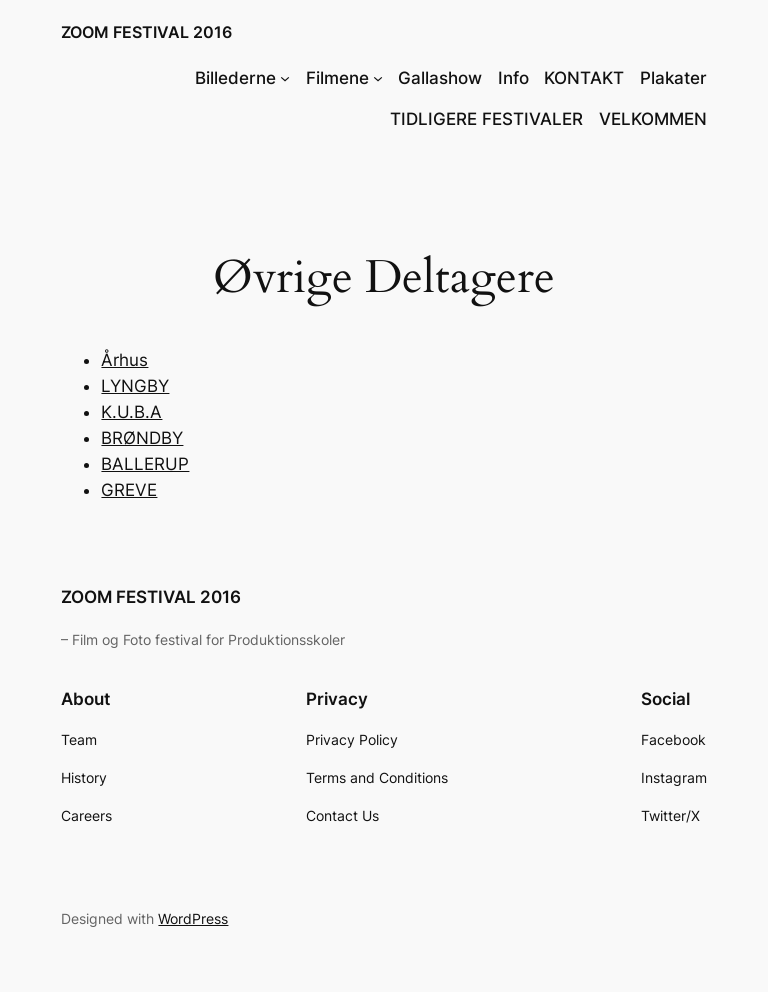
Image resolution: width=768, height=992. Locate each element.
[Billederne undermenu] (285, 78)
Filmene (337, 78)
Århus (124, 360)
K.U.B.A (131, 412)
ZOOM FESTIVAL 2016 (146, 32)
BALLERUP (145, 464)
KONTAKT (584, 78)
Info (513, 78)
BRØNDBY (142, 438)
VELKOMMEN (653, 119)
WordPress (193, 918)
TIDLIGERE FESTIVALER (486, 119)
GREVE (129, 490)
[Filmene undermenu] (378, 78)
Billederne (235, 78)
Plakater (673, 78)
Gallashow (440, 78)
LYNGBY (135, 386)
